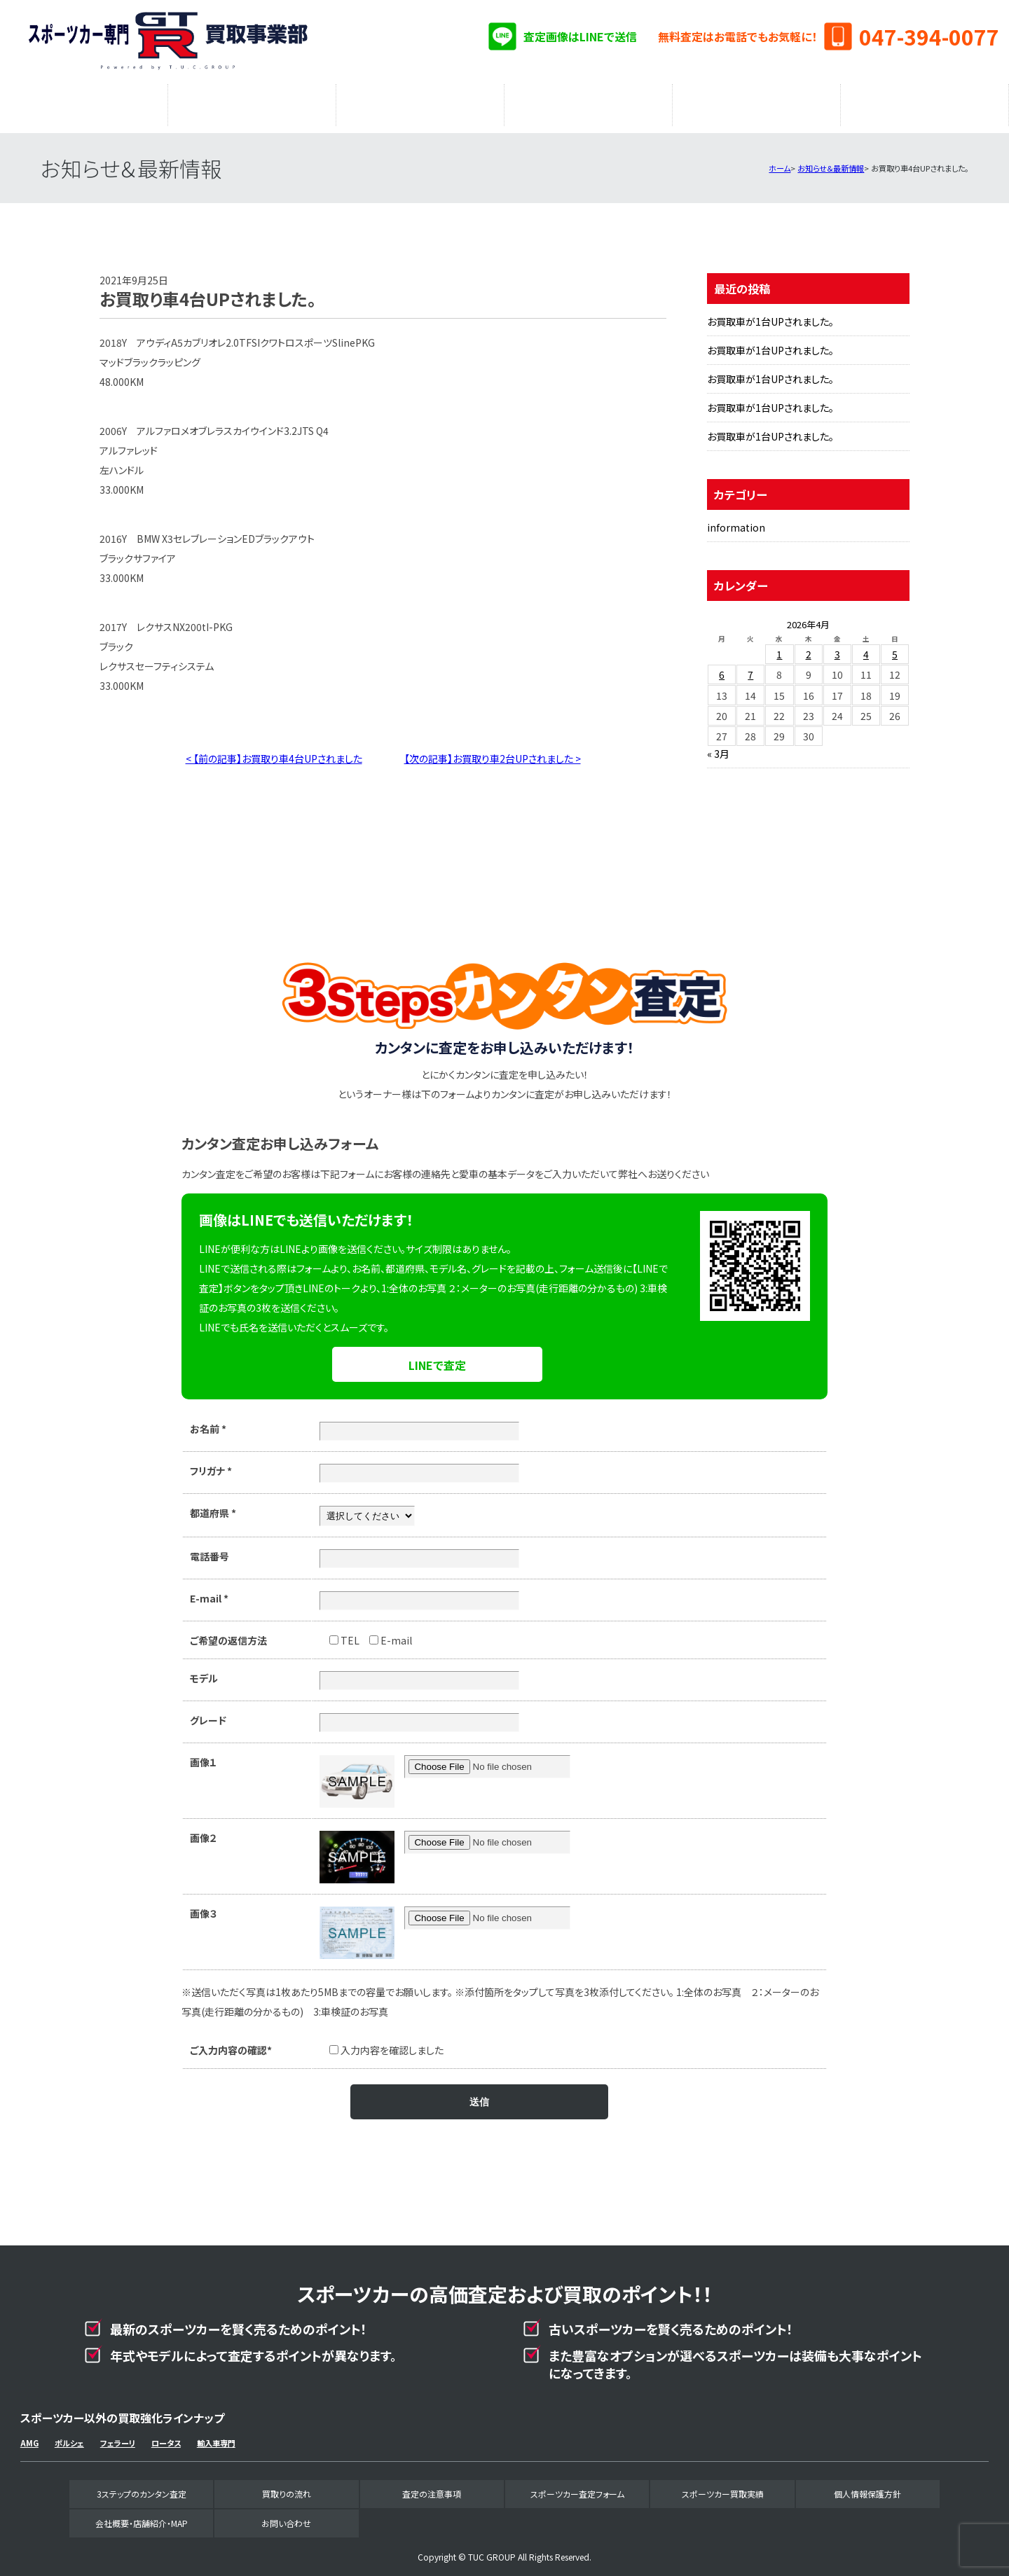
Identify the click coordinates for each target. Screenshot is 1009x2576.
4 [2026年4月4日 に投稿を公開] (866, 647)
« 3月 (718, 747)
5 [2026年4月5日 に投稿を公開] (895, 647)
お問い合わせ (286, 2516)
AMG (29, 2436)
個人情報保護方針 (867, 2487)
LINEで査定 (437, 1358)
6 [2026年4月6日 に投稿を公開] (722, 667)
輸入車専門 (216, 2436)
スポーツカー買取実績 (756, 102)
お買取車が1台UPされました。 (770, 314)
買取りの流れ (252, 102)
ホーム (779, 161)
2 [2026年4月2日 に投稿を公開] (808, 647)
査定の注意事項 (420, 102)
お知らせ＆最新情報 (830, 161)
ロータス (166, 2436)
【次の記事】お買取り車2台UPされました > (492, 752)
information (736, 520)
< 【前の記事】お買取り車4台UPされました (274, 752)
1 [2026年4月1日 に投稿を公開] (779, 647)
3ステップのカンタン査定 (84, 102)
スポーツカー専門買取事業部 (167, 42)
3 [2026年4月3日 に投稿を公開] (837, 647)
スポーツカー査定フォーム (588, 102)
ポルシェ (69, 2436)
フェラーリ (117, 2436)
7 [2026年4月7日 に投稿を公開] (750, 667)
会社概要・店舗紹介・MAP (924, 102)
